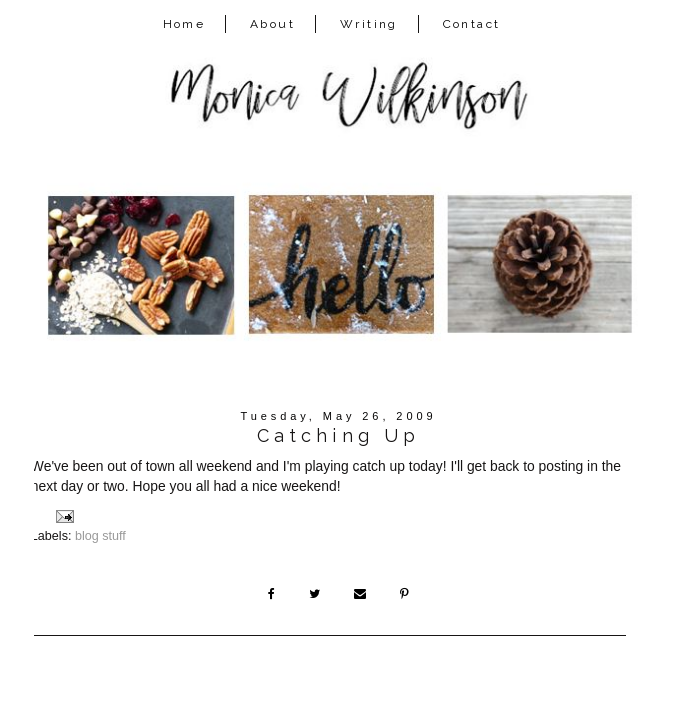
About (272, 24)
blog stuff (100, 536)
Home (184, 24)
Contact (472, 24)
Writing (369, 24)
